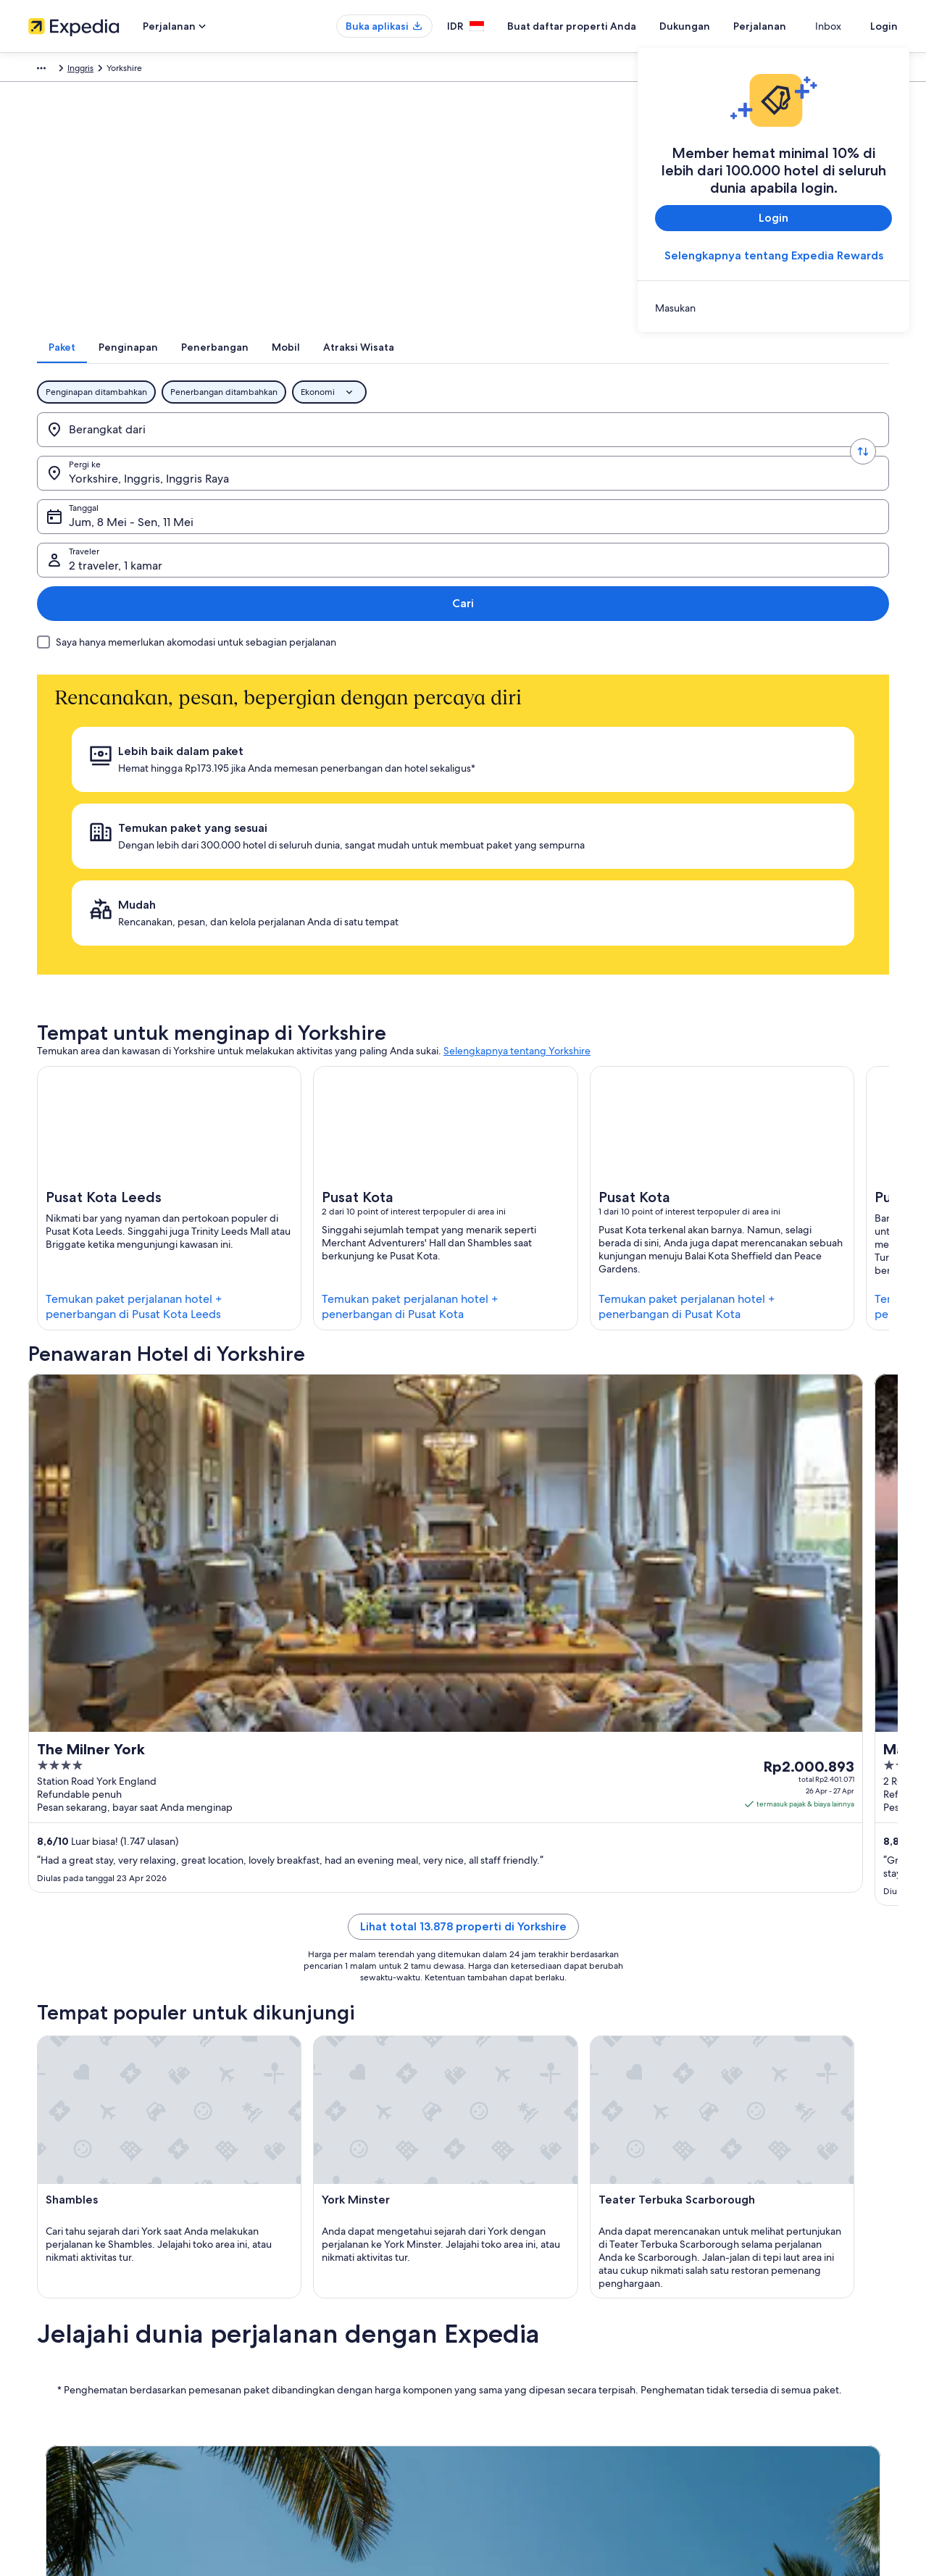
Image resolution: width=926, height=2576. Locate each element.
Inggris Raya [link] (188, 70)
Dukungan (710, 26)
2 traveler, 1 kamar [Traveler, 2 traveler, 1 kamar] (722, 454)
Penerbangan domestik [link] (299, 2367)
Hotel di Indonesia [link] (289, 2298)
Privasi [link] (489, 2274)
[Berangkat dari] (143, 448)
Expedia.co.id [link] (55, 70)
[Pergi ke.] (332, 448)
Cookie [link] (491, 2298)
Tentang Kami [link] (54, 2274)
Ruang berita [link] (53, 2367)
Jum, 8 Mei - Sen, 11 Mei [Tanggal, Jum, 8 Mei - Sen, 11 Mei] (524, 454)
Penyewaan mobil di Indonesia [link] (314, 2390)
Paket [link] (106, 70)
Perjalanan (785, 26)
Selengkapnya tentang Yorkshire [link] (517, 769)
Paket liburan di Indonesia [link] (304, 2344)
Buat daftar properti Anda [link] (78, 2321)
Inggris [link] (238, 70)
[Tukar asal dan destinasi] (238, 448)
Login (884, 26)
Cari (849, 448)
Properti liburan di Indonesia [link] (309, 2321)
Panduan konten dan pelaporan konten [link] (554, 2344)
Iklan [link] (37, 2390)
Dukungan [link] (722, 2274)
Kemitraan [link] (48, 2344)
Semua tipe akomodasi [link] (298, 2413)
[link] (773, 308)
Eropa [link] (141, 70)
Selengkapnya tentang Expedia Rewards (773, 255)
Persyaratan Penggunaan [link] (525, 2321)
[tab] (304, 366)
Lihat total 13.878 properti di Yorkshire (463, 1433)
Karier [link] (39, 2298)
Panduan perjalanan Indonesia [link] (312, 2274)
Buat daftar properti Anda (597, 26)
